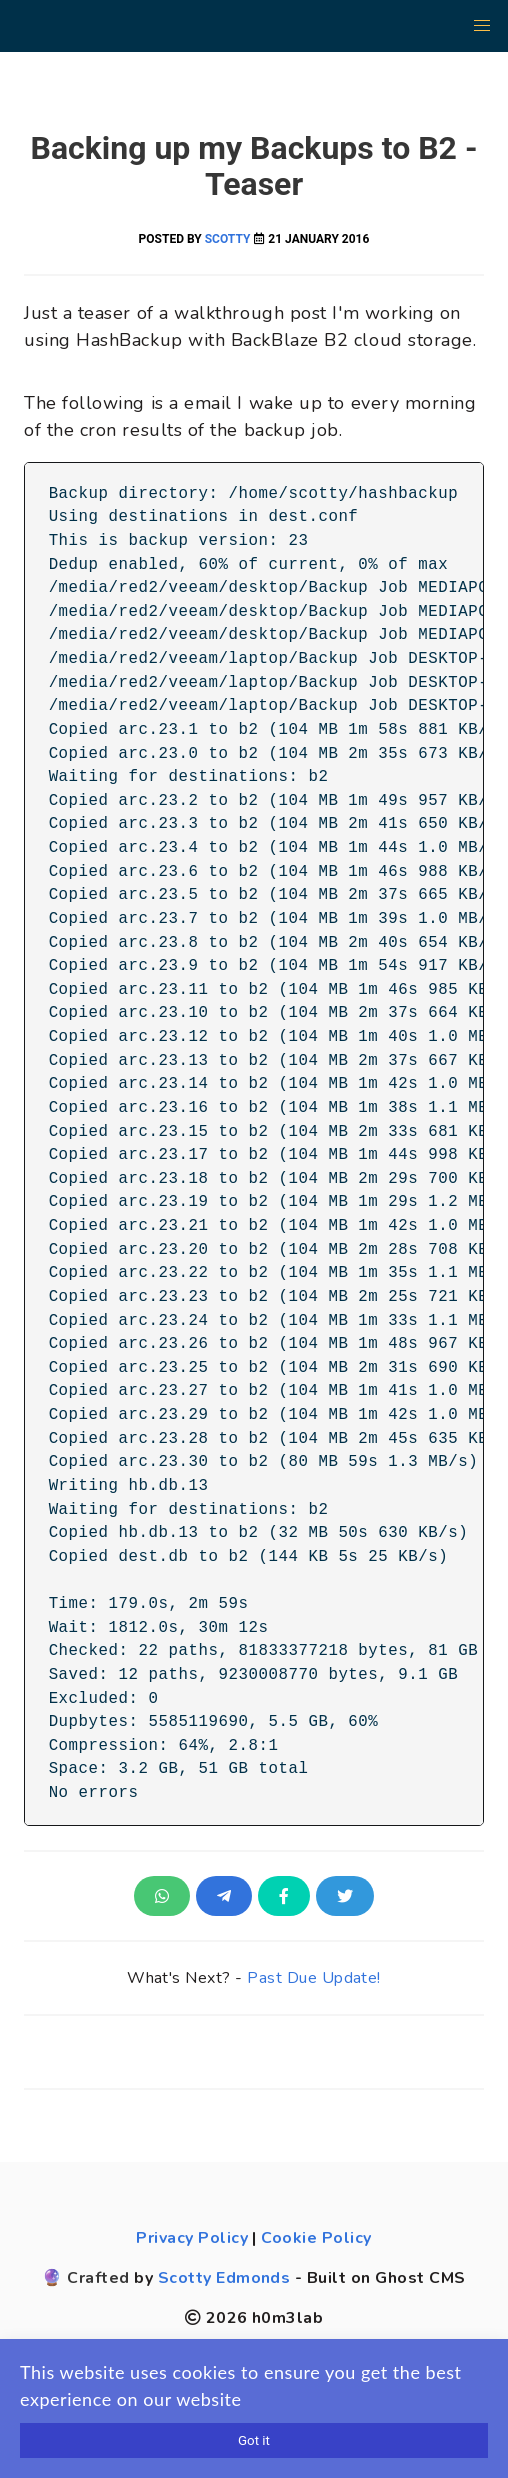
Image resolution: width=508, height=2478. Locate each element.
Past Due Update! (314, 1978)
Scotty (228, 239)
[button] (482, 26)
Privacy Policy (192, 2238)
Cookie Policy (316, 2238)
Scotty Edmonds (224, 2278)
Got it (254, 2440)
